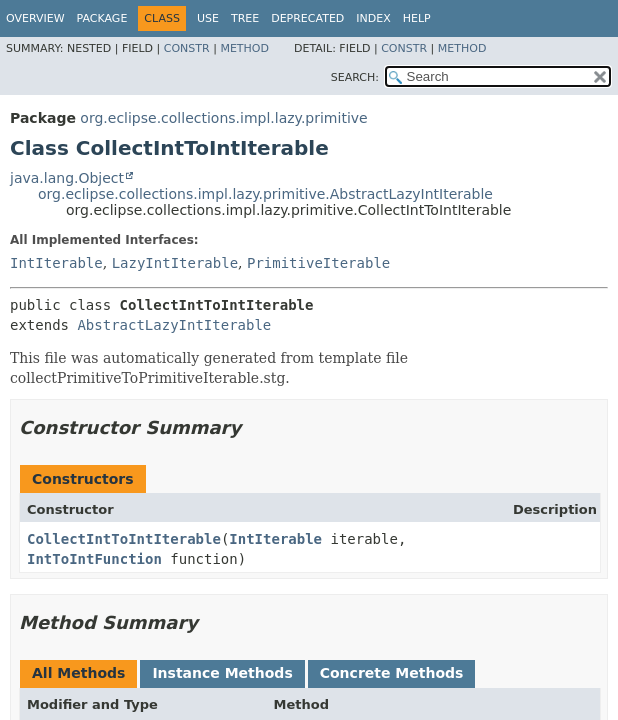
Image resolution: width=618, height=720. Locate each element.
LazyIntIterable (175, 263)
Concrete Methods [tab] (392, 673)
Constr (187, 48)
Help (417, 18)
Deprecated (307, 18)
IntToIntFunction (94, 559)
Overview (35, 18)
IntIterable (56, 263)
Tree (245, 18)
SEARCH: (355, 77)
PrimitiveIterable (318, 263)
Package (102, 18)
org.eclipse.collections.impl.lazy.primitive (223, 118)
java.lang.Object (67, 178)
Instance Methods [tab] (222, 673)
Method (244, 48)
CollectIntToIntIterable (124, 539)
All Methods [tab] (78, 673)
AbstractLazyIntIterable (174, 325)
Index (373, 18)
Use (208, 18)
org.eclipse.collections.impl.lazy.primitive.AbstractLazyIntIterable (265, 194)
